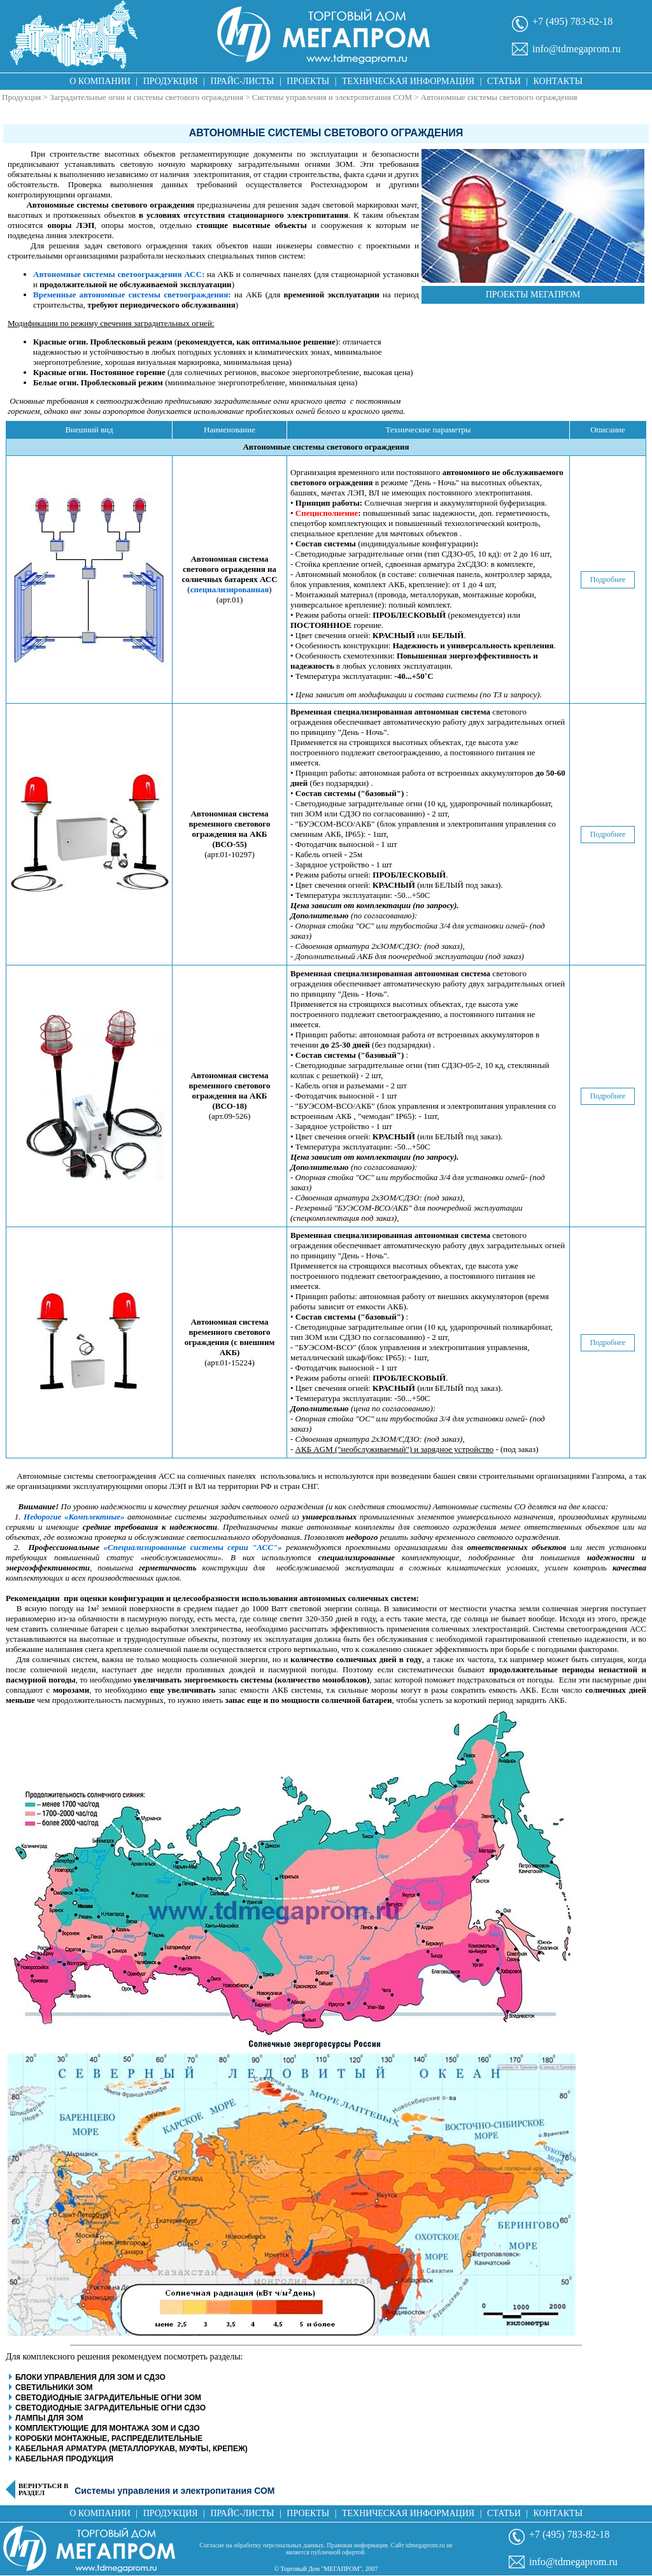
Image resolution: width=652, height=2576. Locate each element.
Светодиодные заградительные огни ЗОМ (108, 2397)
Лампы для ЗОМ (49, 2418)
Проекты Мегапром (533, 294)
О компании (100, 81)
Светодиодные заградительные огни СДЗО (110, 2407)
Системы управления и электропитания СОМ (332, 97)
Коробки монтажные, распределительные (108, 2438)
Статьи (504, 81)
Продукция (170, 81)
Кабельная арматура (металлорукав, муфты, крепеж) (131, 2448)
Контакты (558, 81)
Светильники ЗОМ (54, 2387)
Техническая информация (408, 81)
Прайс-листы (242, 81)
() (229, 579)
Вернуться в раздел (43, 2489)
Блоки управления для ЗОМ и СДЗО (90, 2377)
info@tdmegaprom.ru (576, 48)
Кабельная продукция (64, 2458)
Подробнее (608, 579)
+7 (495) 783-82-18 (572, 21)
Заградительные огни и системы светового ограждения (146, 97)
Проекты (308, 81)
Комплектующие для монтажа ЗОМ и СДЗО (107, 2428)
